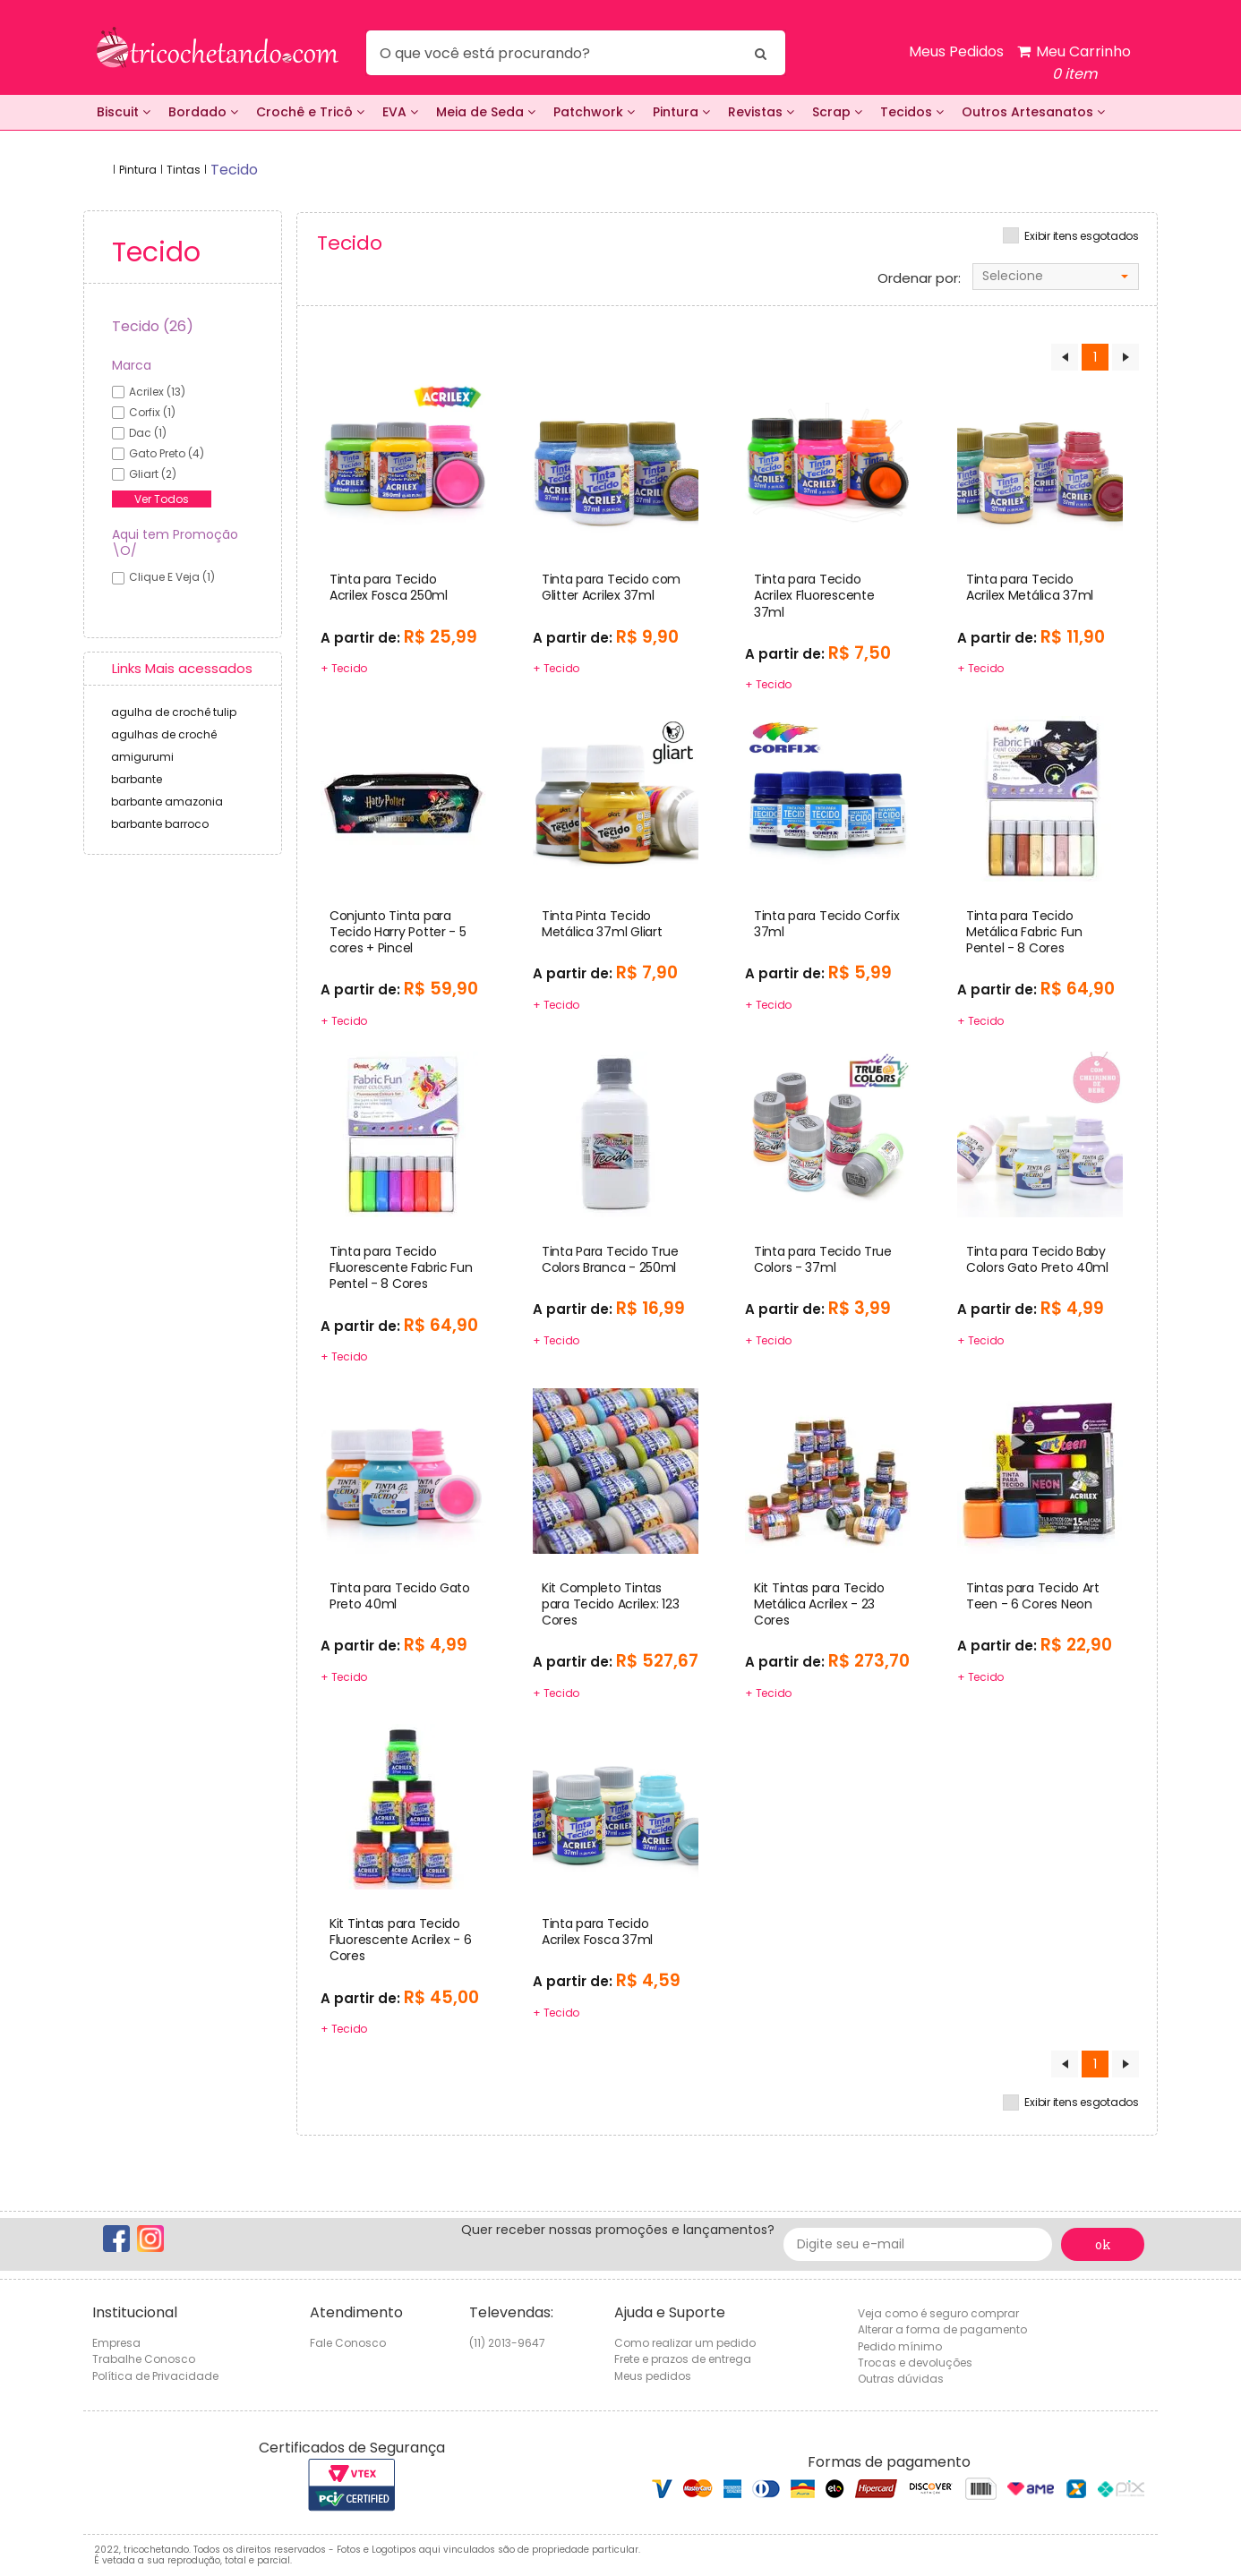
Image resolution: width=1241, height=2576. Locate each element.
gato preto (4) (166, 453)
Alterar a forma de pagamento (942, 2329)
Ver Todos (161, 499)
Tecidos (912, 112)
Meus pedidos (652, 2376)
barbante (136, 779)
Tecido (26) (152, 326)
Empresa (116, 2342)
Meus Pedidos (956, 51)
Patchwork (594, 112)
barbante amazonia (167, 801)
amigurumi (142, 756)
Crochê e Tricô (310, 112)
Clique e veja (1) (172, 576)
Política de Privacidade (155, 2376)
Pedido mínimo (900, 2346)
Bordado (203, 112)
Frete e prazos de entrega (682, 2359)
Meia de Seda (485, 112)
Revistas (761, 112)
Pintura (681, 112)
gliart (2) (152, 474)
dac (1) (148, 432)
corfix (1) (152, 412)
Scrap (837, 112)
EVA (400, 112)
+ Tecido (344, 668)
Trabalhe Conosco (143, 2359)
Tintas (184, 169)
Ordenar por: (919, 278)
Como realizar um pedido (685, 2342)
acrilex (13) (157, 391)
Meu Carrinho (1074, 63)
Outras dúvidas (901, 2378)
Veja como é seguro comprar (938, 2313)
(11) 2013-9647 (507, 2342)
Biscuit (123, 112)
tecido (234, 169)
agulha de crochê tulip (173, 712)
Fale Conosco (348, 2342)
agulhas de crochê (164, 734)
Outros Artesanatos (1033, 112)
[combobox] (1055, 276)
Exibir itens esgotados (1081, 236)
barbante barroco (160, 824)
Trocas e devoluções (915, 2362)
